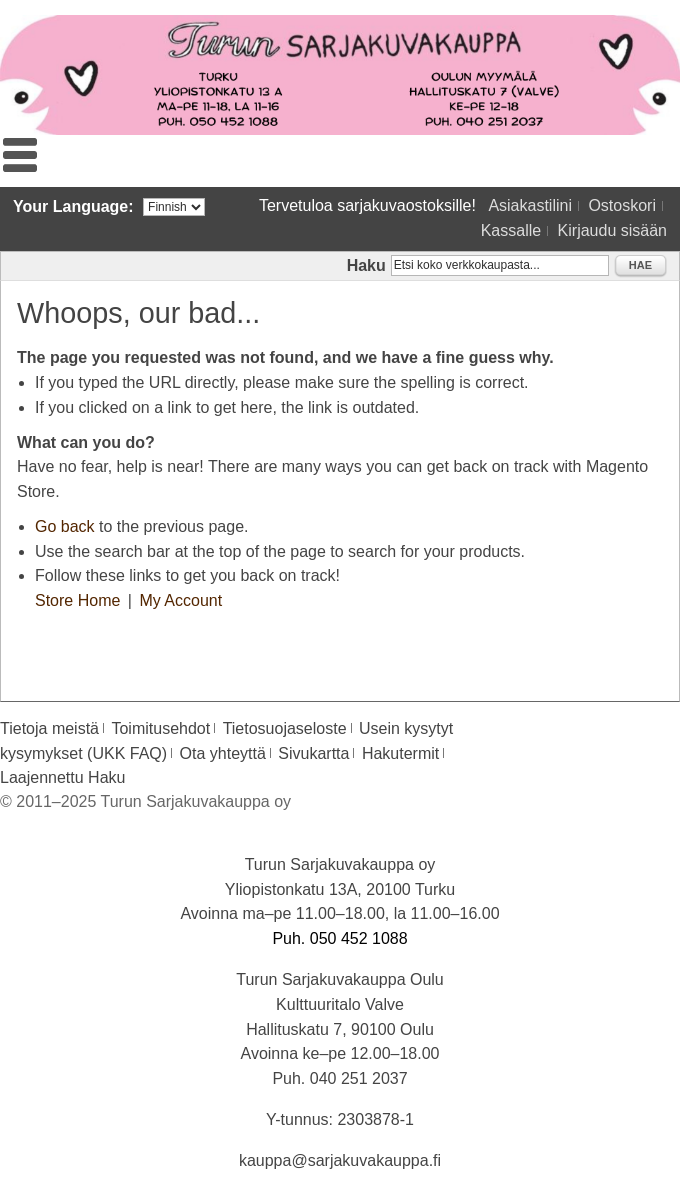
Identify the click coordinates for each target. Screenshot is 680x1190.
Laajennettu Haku (62, 777)
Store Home (77, 600)
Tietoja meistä (49, 728)
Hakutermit (400, 753)
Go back (65, 526)
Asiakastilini (530, 205)
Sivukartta (313, 753)
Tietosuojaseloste (285, 728)
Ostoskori (622, 205)
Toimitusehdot (160, 728)
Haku (366, 265)
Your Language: (73, 206)
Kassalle (511, 230)
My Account (180, 600)
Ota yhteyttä (223, 753)
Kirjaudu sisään (612, 230)
